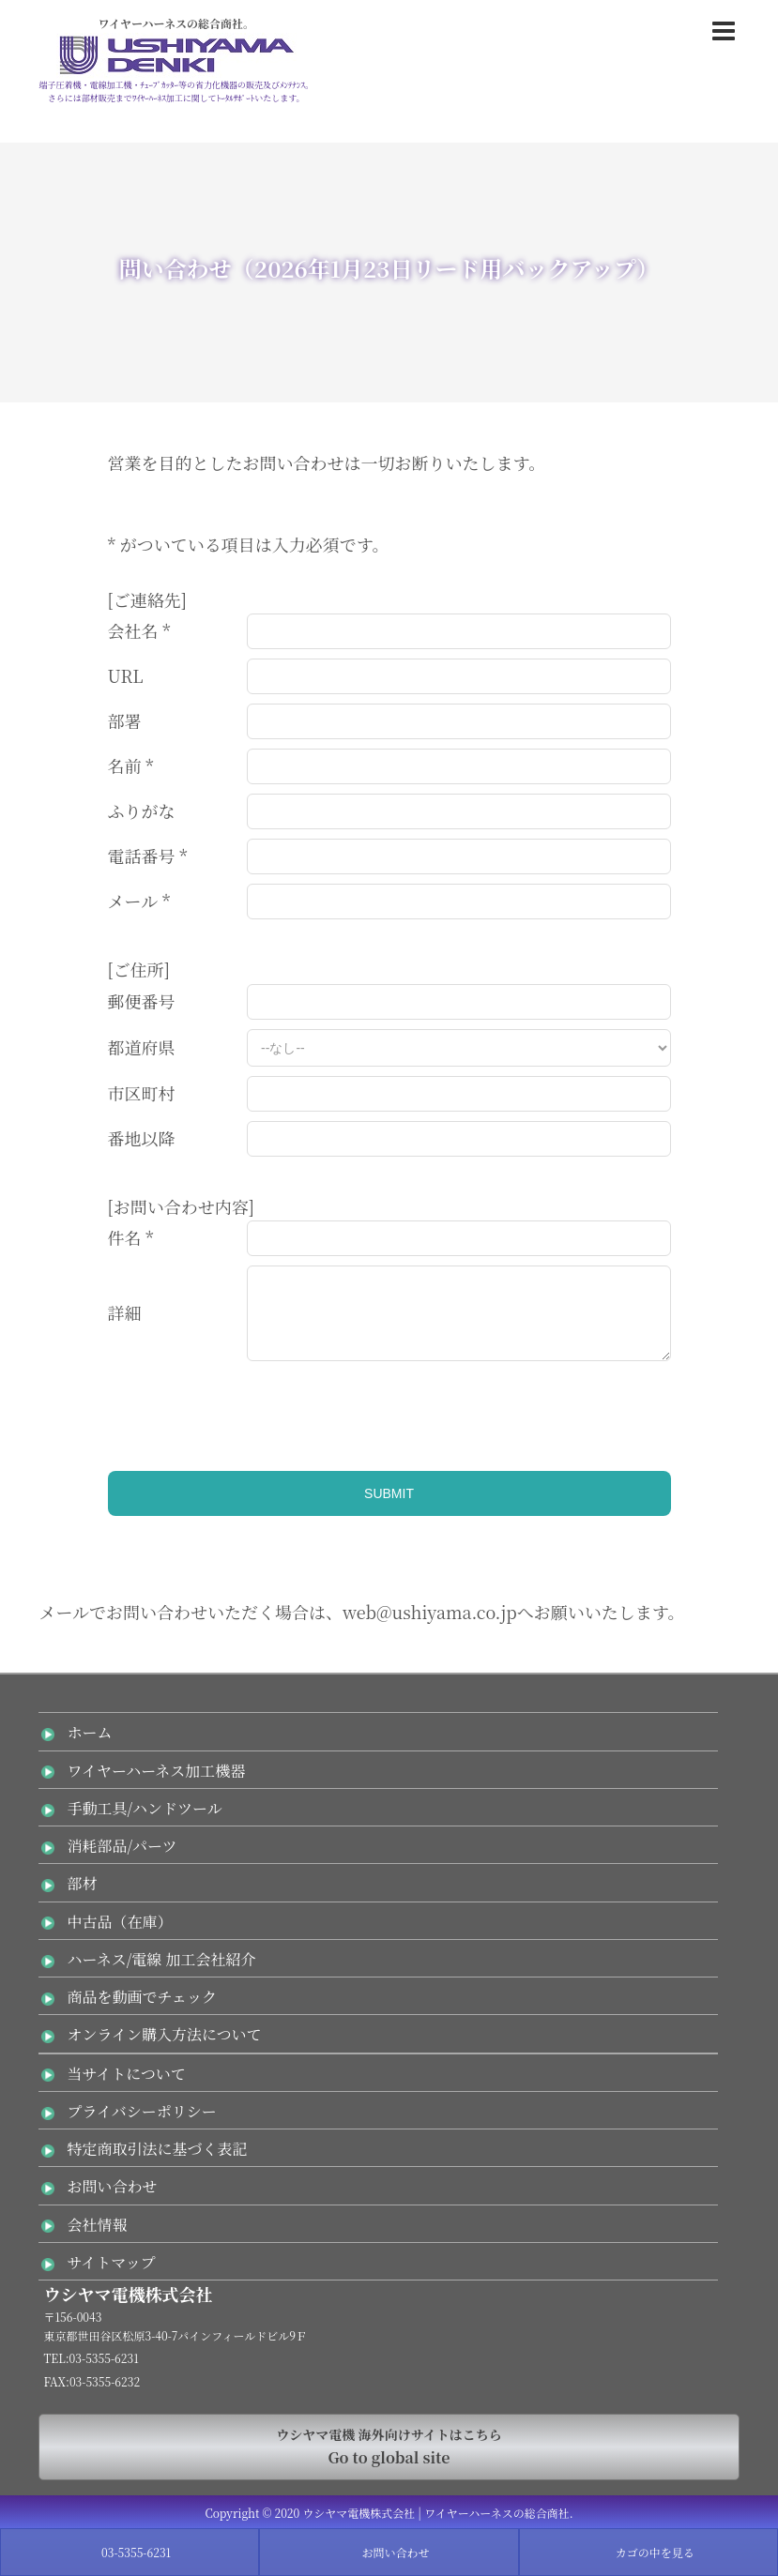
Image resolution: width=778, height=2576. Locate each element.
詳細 (125, 1312)
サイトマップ (111, 2262)
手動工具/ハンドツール (144, 1808)
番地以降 (141, 1138)
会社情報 (97, 2224)
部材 (82, 1883)
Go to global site (388, 2446)
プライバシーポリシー (141, 2111)
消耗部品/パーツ (121, 1845)
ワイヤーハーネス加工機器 (156, 1770)
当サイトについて (126, 2073)
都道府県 (141, 1047)
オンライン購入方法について (164, 2034)
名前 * (131, 765)
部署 (125, 720)
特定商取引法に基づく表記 (157, 2148)
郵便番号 (141, 1001)
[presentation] (250, 1407)
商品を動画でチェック (142, 1997)
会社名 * (139, 630)
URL (126, 675)
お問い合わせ (112, 2186)
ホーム (89, 1732)
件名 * (131, 1237)
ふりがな (141, 810)
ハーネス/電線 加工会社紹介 (161, 1959)
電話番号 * (148, 855)
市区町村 (141, 1093)
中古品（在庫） (119, 1921)
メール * (139, 900)
